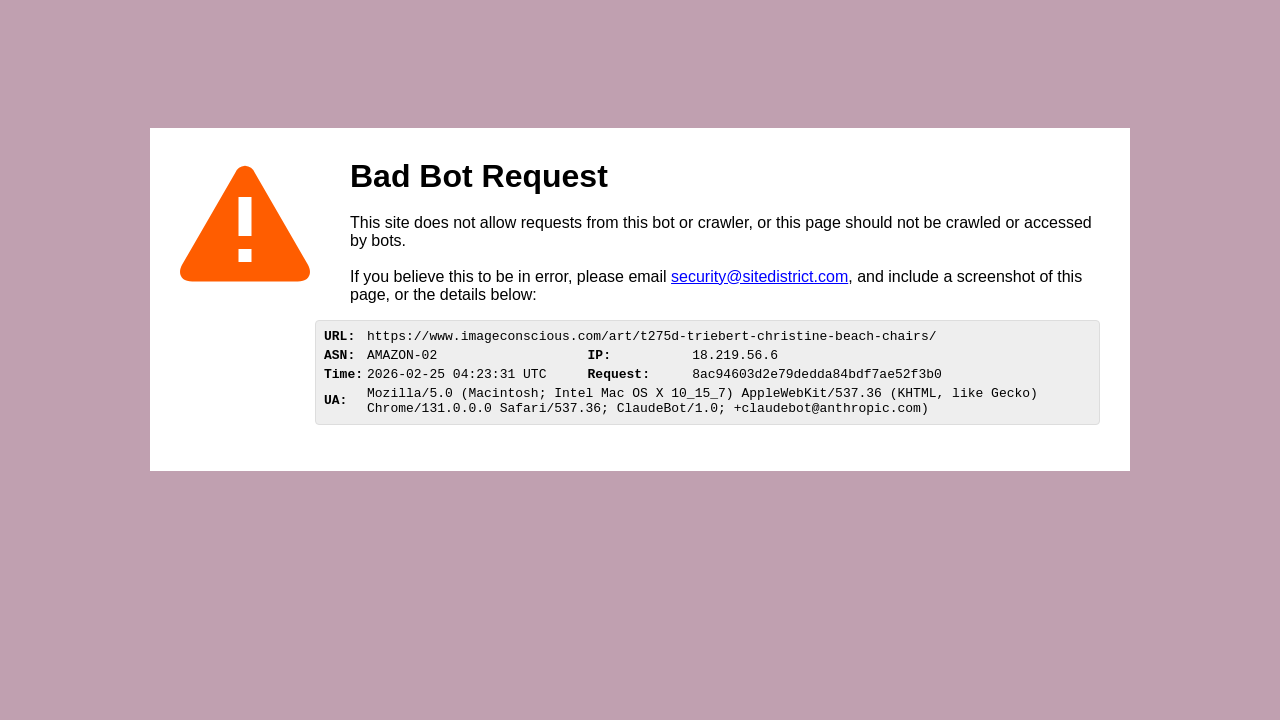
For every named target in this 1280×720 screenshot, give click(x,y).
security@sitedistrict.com (759, 276)
